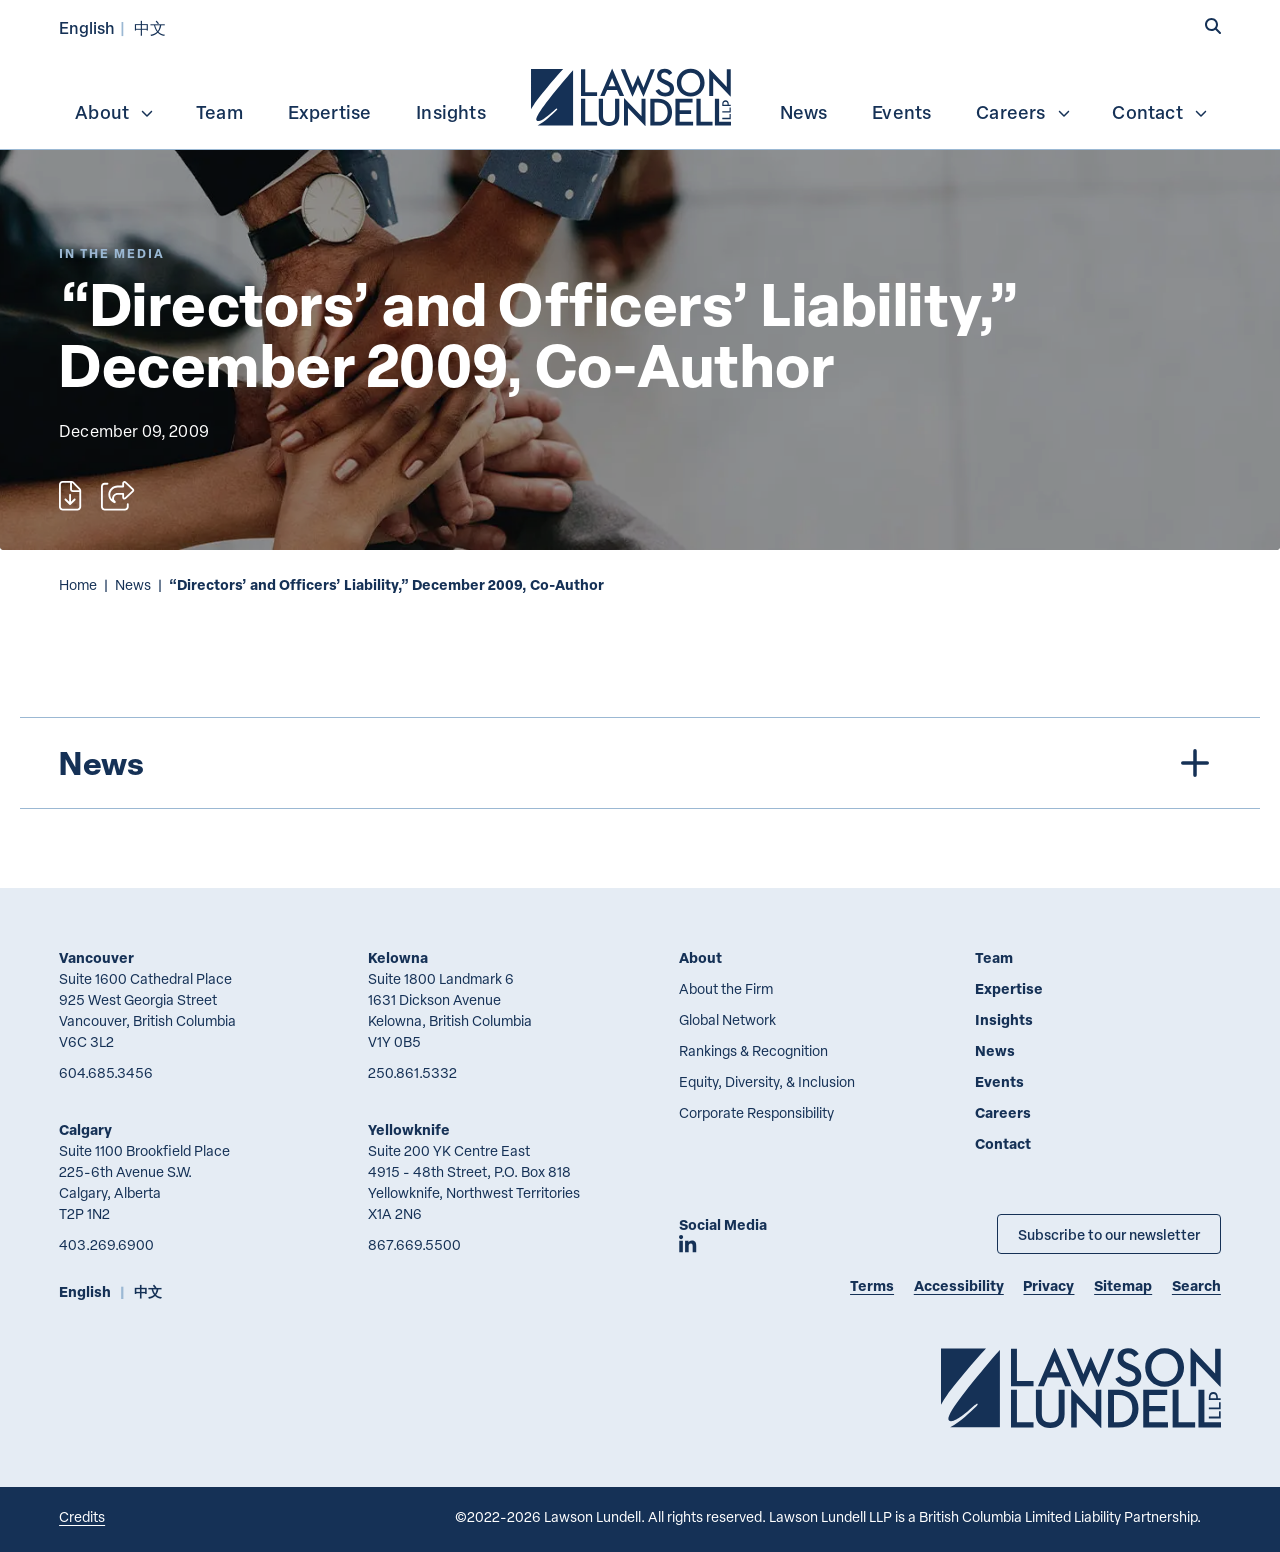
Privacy (1048, 1285)
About (115, 112)
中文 (150, 27)
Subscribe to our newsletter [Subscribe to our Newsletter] (1109, 1234)
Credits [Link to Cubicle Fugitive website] (82, 1516)
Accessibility (959, 1285)
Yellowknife (409, 1129)
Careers (1023, 112)
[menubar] (640, 95)
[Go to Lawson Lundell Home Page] (1081, 1387)
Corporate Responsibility (756, 1112)
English (87, 27)
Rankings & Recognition (753, 1050)
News (804, 112)
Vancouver (96, 957)
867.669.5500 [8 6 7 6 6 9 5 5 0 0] (414, 1244)
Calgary (85, 1129)
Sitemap (1123, 1285)
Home (78, 584)
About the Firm (726, 988)
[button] (1213, 27)
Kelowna (398, 957)
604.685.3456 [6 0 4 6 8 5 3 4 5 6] (106, 1072)
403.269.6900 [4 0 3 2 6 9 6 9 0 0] (106, 1244)
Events (901, 112)
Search (1196, 1285)
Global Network (727, 1019)
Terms (872, 1285)
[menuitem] (633, 95)
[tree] (640, 763)
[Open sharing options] (117, 496)
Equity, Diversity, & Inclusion (767, 1081)
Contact (1160, 112)
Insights (451, 112)
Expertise (330, 112)
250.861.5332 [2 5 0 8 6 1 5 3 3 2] (412, 1072)
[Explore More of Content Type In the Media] (112, 253)
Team (219, 112)
